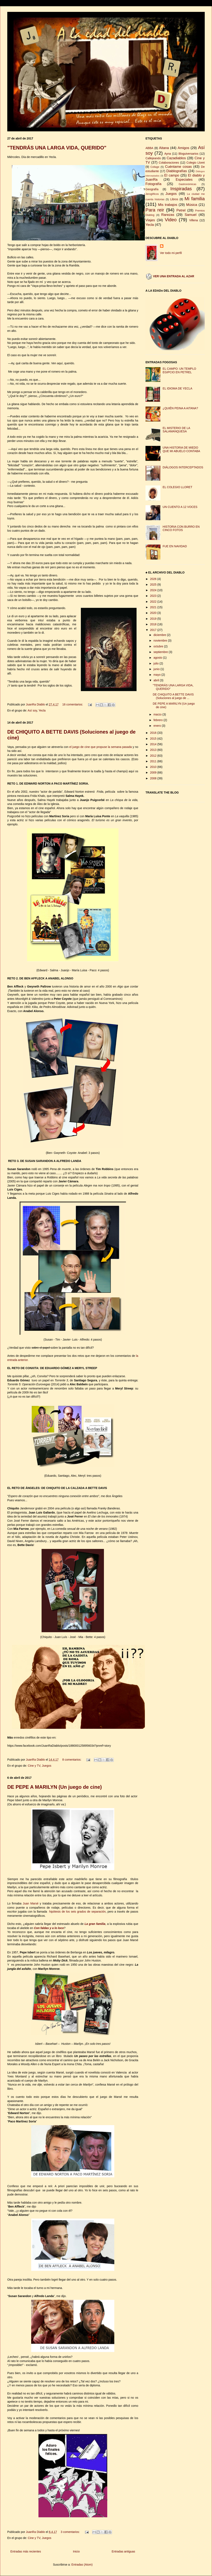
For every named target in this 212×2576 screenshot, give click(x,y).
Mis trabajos (167, 205)
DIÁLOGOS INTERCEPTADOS (183, 467)
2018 (153, 624)
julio (156, 663)
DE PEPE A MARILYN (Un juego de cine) (54, 1787)
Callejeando (153, 158)
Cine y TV (34, 1765)
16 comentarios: (73, 704)
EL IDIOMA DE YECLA (177, 388)
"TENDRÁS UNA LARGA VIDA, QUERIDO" (56, 148)
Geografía (151, 189)
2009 (153, 772)
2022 (153, 601)
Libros (174, 199)
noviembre (160, 640)
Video (171, 219)
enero (157, 725)
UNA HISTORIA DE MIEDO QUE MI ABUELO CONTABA (181, 449)
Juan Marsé (30, 1903)
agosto (158, 657)
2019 (153, 618)
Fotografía (153, 184)
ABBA (149, 148)
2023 (153, 595)
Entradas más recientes (25, 2551)
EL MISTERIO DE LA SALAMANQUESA (176, 429)
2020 (153, 612)
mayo (157, 674)
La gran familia (95, 1923)
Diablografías (176, 171)
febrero (158, 720)
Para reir (154, 210)
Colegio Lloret (195, 162)
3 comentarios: (71, 2532)
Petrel (181, 210)
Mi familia (195, 198)
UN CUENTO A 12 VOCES (180, 507)
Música (191, 205)
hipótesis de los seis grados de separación (77, 1911)
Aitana (164, 148)
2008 (153, 778)
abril (156, 680)
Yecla (42, 710)
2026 (153, 579)
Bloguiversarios (188, 153)
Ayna (167, 153)
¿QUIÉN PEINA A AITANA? (180, 408)
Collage (154, 166)
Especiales (184, 180)
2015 (153, 738)
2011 (153, 761)
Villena (193, 220)
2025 (153, 584)
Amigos (183, 148)
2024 (153, 590)
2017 (153, 630)
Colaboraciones (169, 162)
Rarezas (167, 215)
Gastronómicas (187, 184)
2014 (153, 744)
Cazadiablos (176, 158)
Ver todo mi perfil (171, 253)
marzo (157, 714)
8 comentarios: (72, 1759)
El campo (171, 175)
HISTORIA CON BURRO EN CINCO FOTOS (181, 528)
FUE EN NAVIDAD (175, 546)
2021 (153, 607)
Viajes (150, 220)
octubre (158, 646)
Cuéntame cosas (178, 167)
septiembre (161, 652)
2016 (153, 732)
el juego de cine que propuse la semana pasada (100, 747)
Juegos (46, 1765)
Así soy (32, 710)
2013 (153, 749)
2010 (153, 767)
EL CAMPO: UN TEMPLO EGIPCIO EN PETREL (179, 370)
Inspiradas (181, 188)
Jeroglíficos (152, 194)
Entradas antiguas (123, 2551)
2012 (153, 755)
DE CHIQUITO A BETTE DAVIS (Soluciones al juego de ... (173, 696)
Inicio (76, 2551)
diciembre (160, 635)
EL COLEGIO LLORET (177, 487)
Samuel (190, 215)
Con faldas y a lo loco (49, 1928)
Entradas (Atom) (81, 2564)
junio (156, 669)
